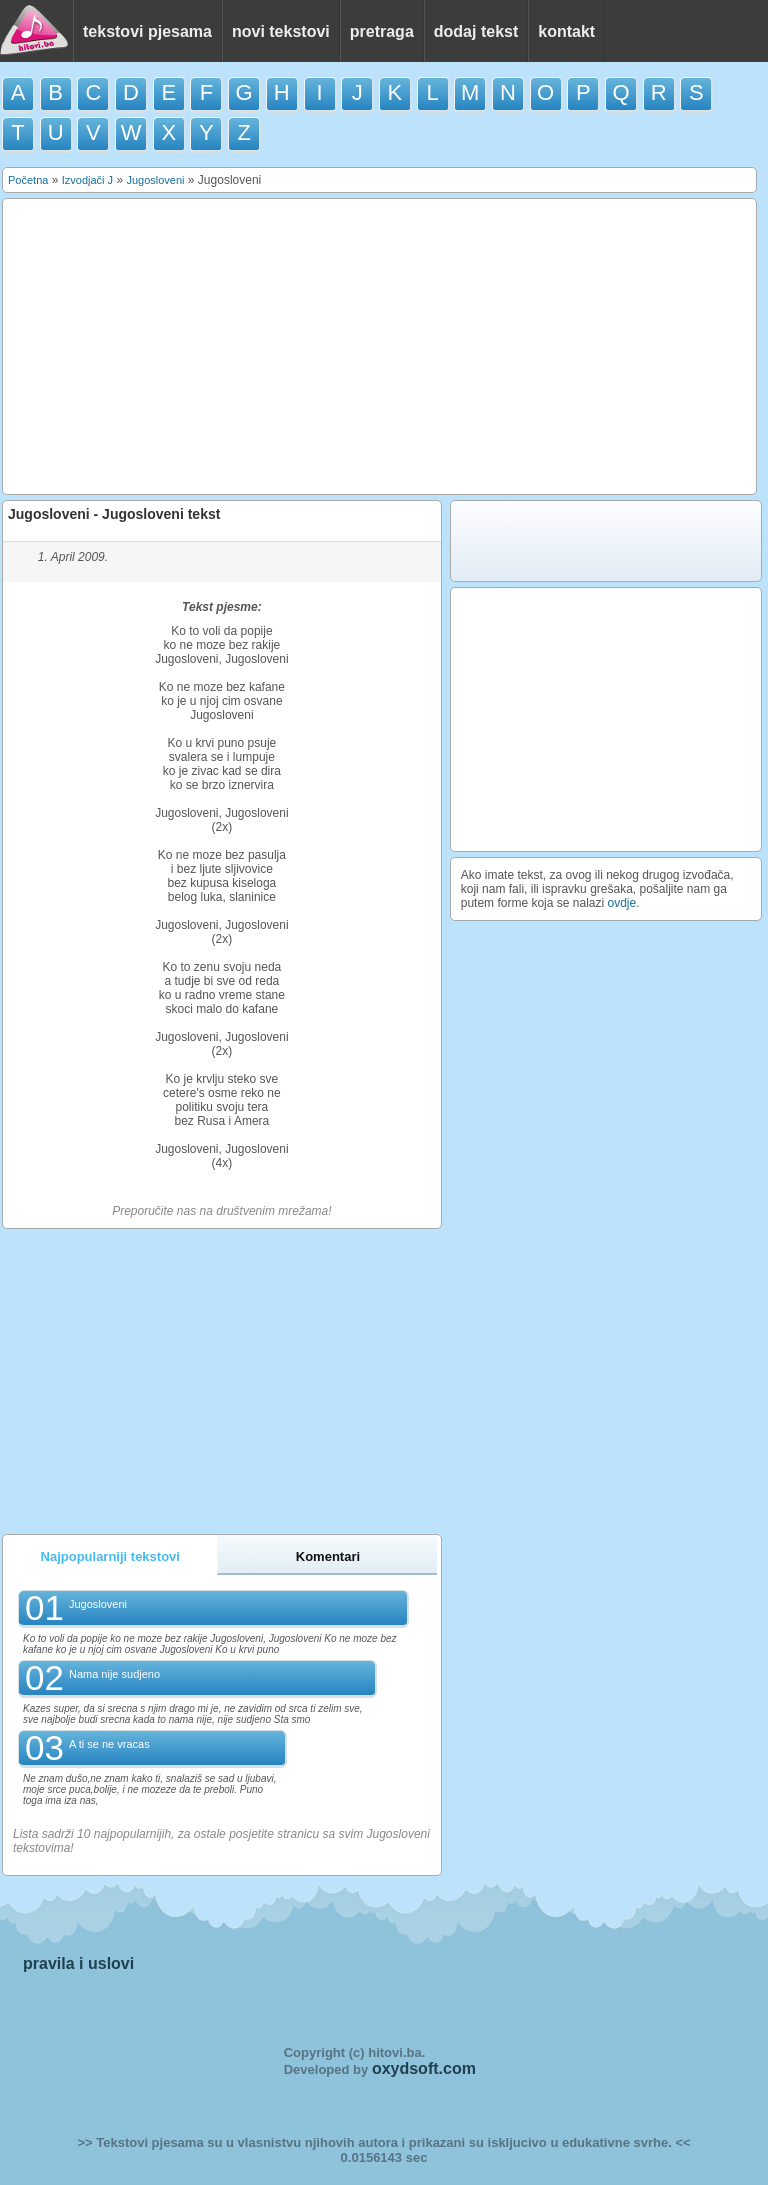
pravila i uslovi (78, 1963)
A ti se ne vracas (109, 1744)
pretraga (382, 31)
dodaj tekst (476, 31)
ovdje (622, 903)
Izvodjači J (87, 180)
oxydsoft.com (424, 2068)
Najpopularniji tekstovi (110, 1556)
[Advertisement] (380, 347)
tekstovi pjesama (147, 31)
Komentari (328, 1556)
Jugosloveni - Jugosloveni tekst (114, 514)
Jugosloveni (155, 180)
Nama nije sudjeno (114, 1674)
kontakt (566, 31)
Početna (28, 180)
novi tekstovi (281, 31)
